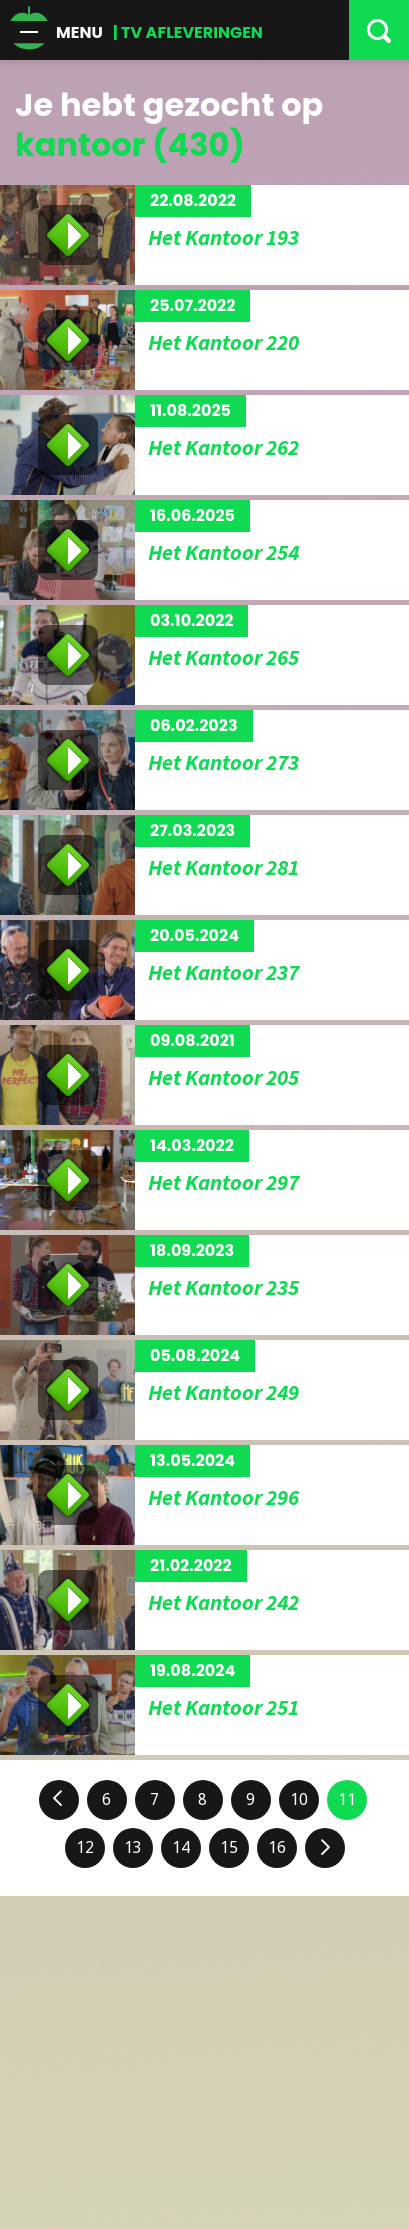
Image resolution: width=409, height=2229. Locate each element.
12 (85, 1847)
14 (181, 1847)
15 (229, 1847)
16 (277, 1847)
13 (133, 1847)
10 (299, 1799)
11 (347, 1799)
